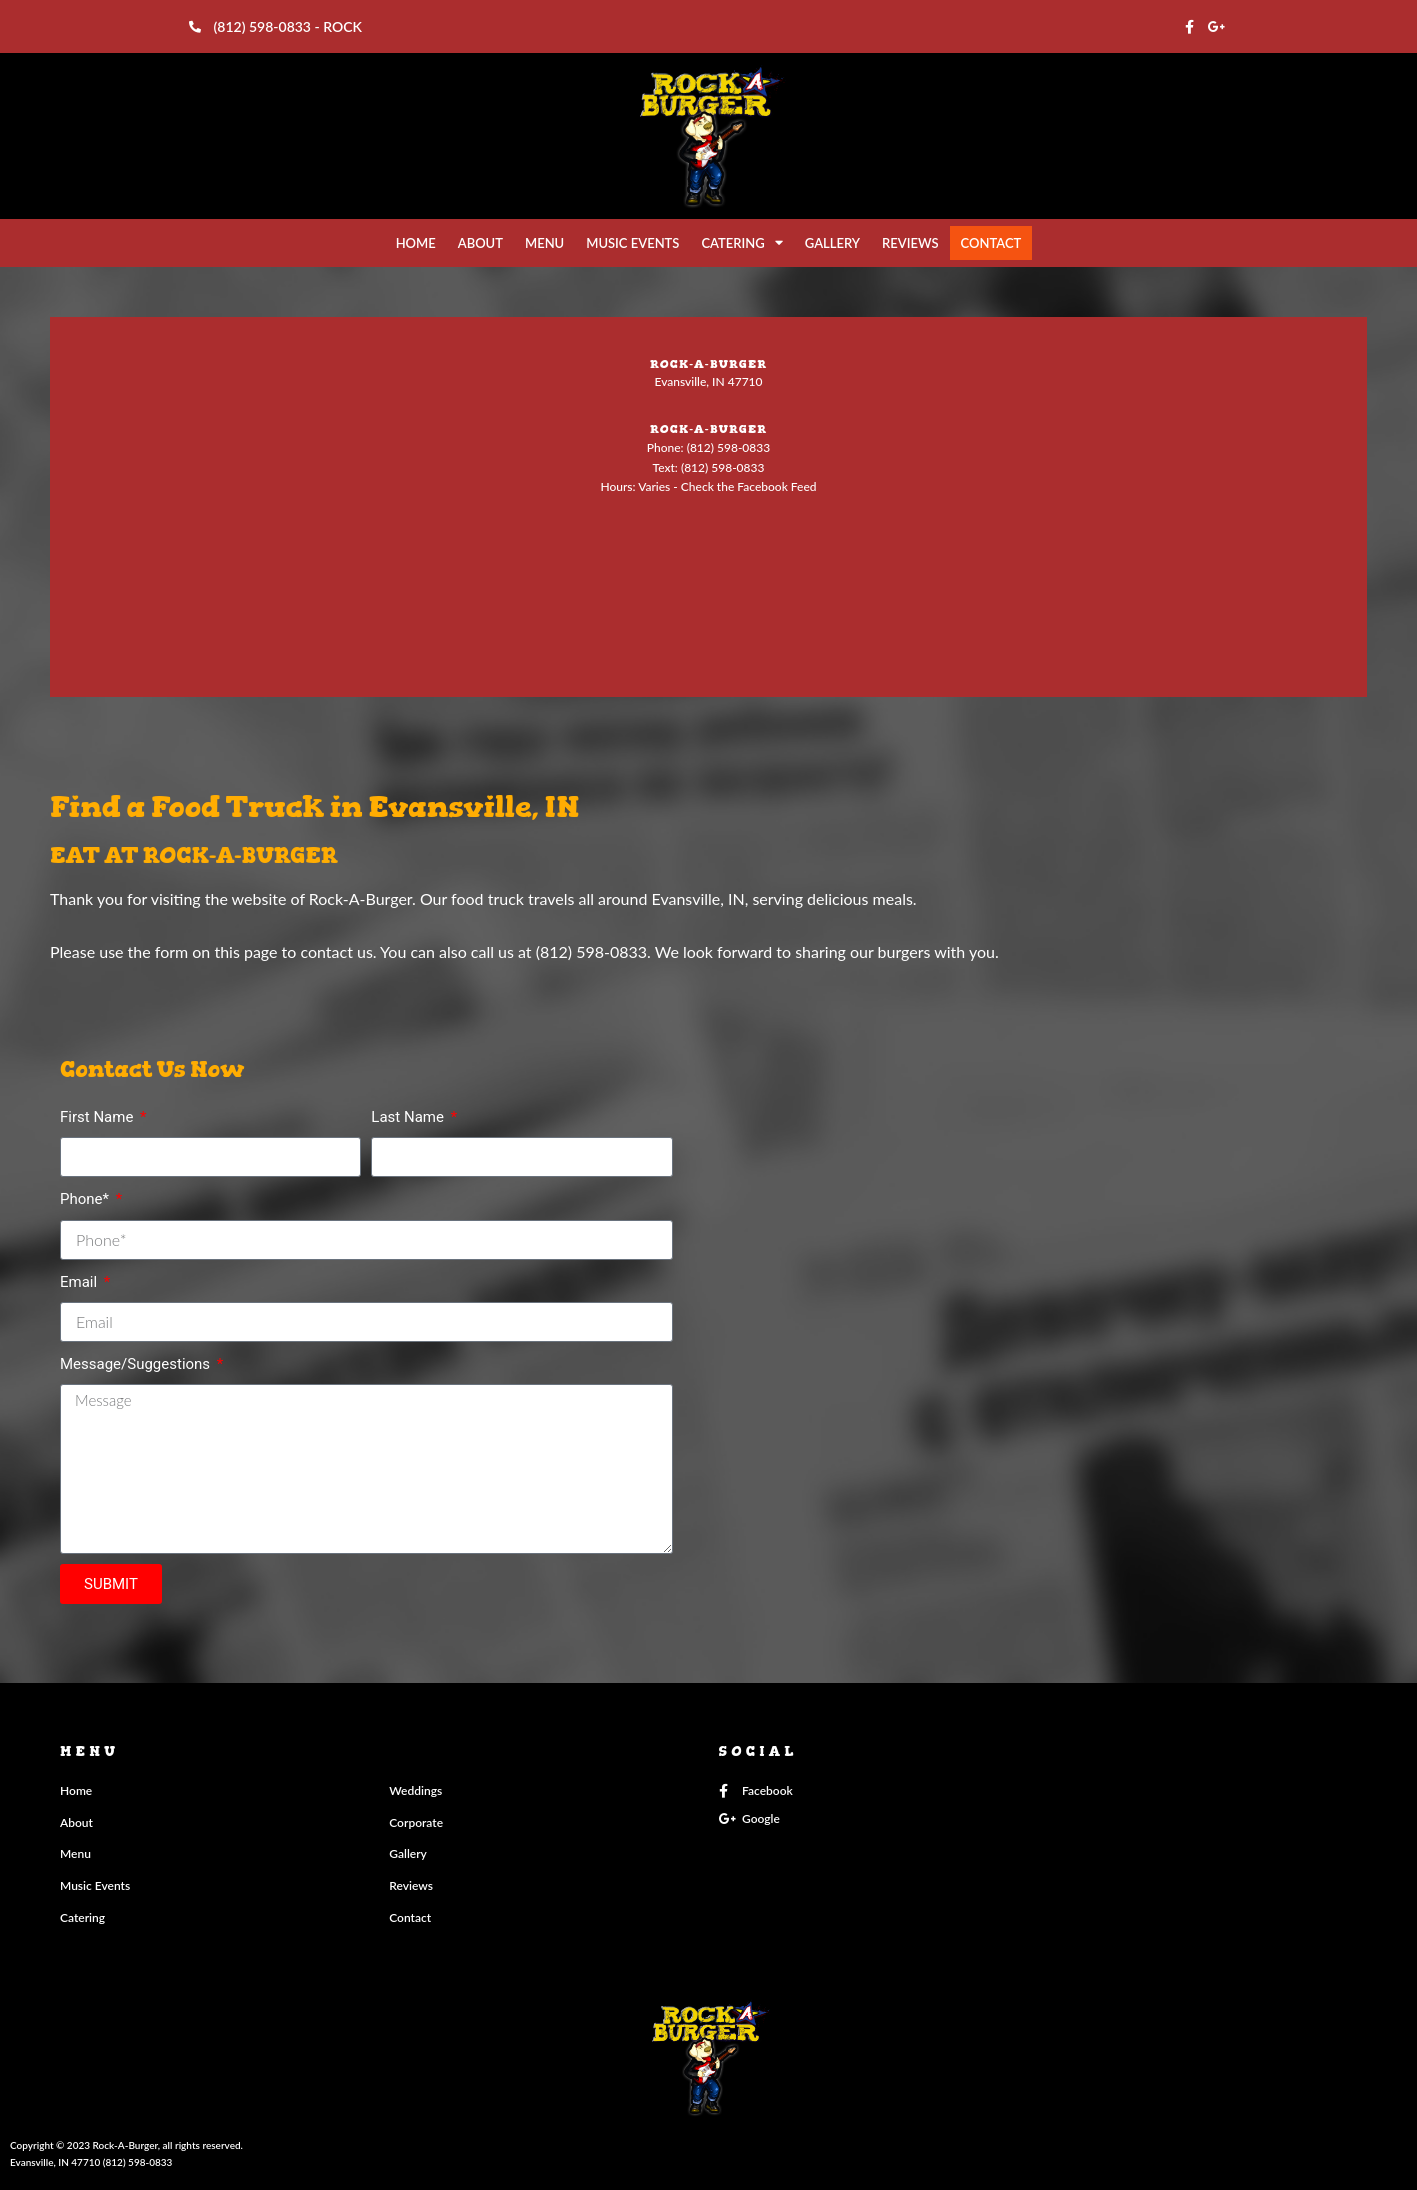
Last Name (409, 1117)
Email (80, 1282)
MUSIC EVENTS (632, 243)
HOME (416, 243)
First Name (98, 1117)
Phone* (86, 1199)
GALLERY (832, 243)
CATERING (741, 242)
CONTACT (991, 243)
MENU (544, 243)
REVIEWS (910, 243)
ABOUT (480, 243)
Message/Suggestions (137, 1364)
